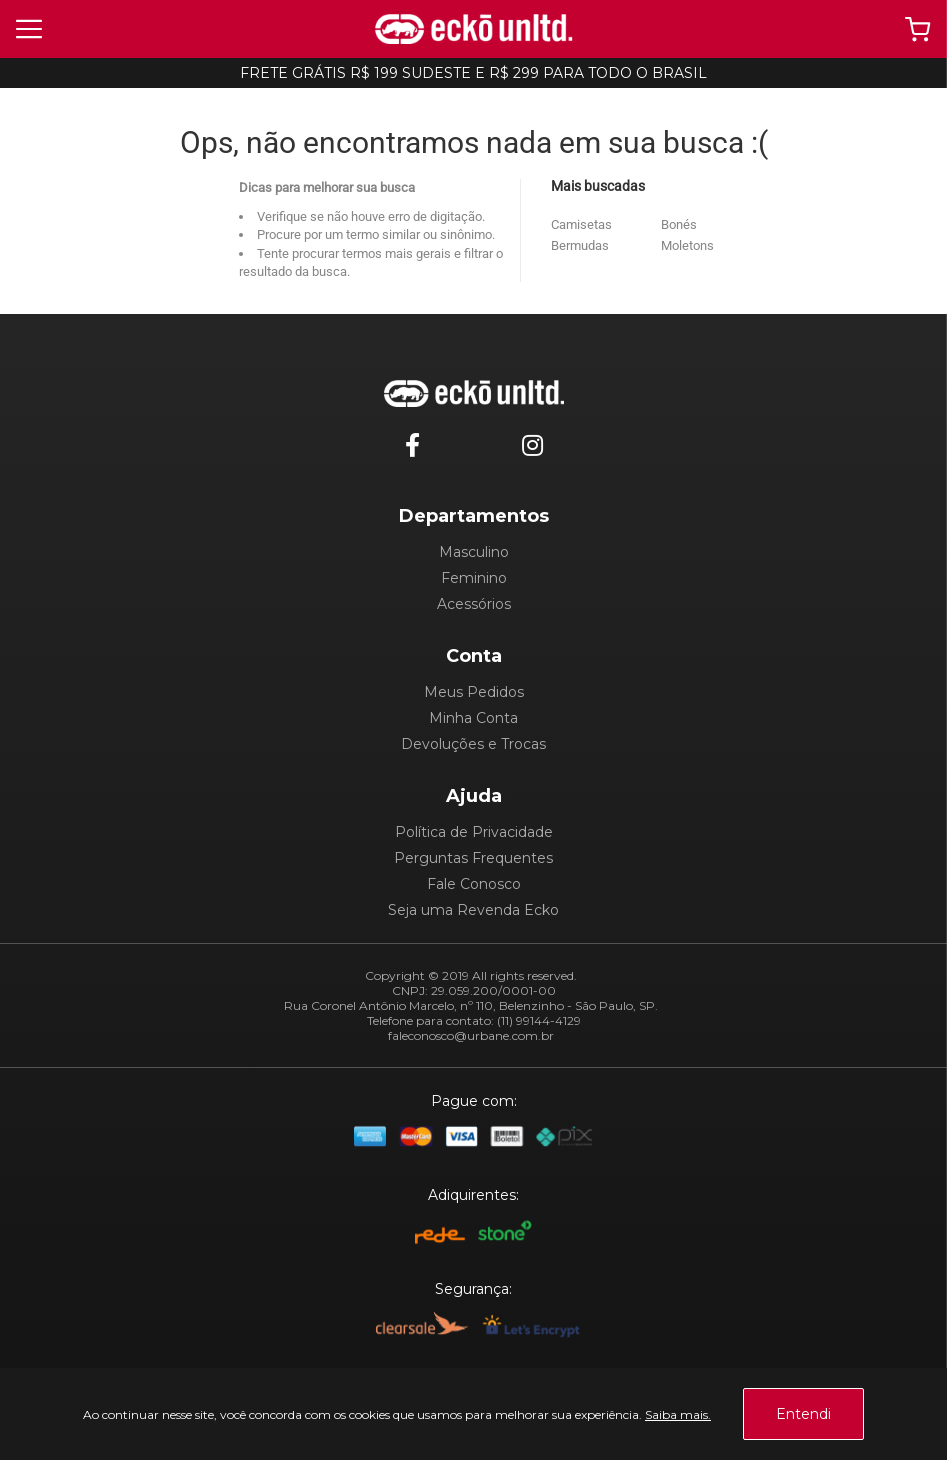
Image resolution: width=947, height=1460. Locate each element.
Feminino (474, 578)
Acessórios (474, 604)
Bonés (679, 224)
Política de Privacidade (474, 832)
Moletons (687, 245)
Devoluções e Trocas (473, 744)
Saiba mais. (678, 1414)
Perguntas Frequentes (473, 858)
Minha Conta (473, 718)
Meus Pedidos (474, 692)
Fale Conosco (474, 884)
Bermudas (580, 245)
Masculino (474, 552)
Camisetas (581, 224)
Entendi (803, 1414)
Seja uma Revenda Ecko (473, 910)
